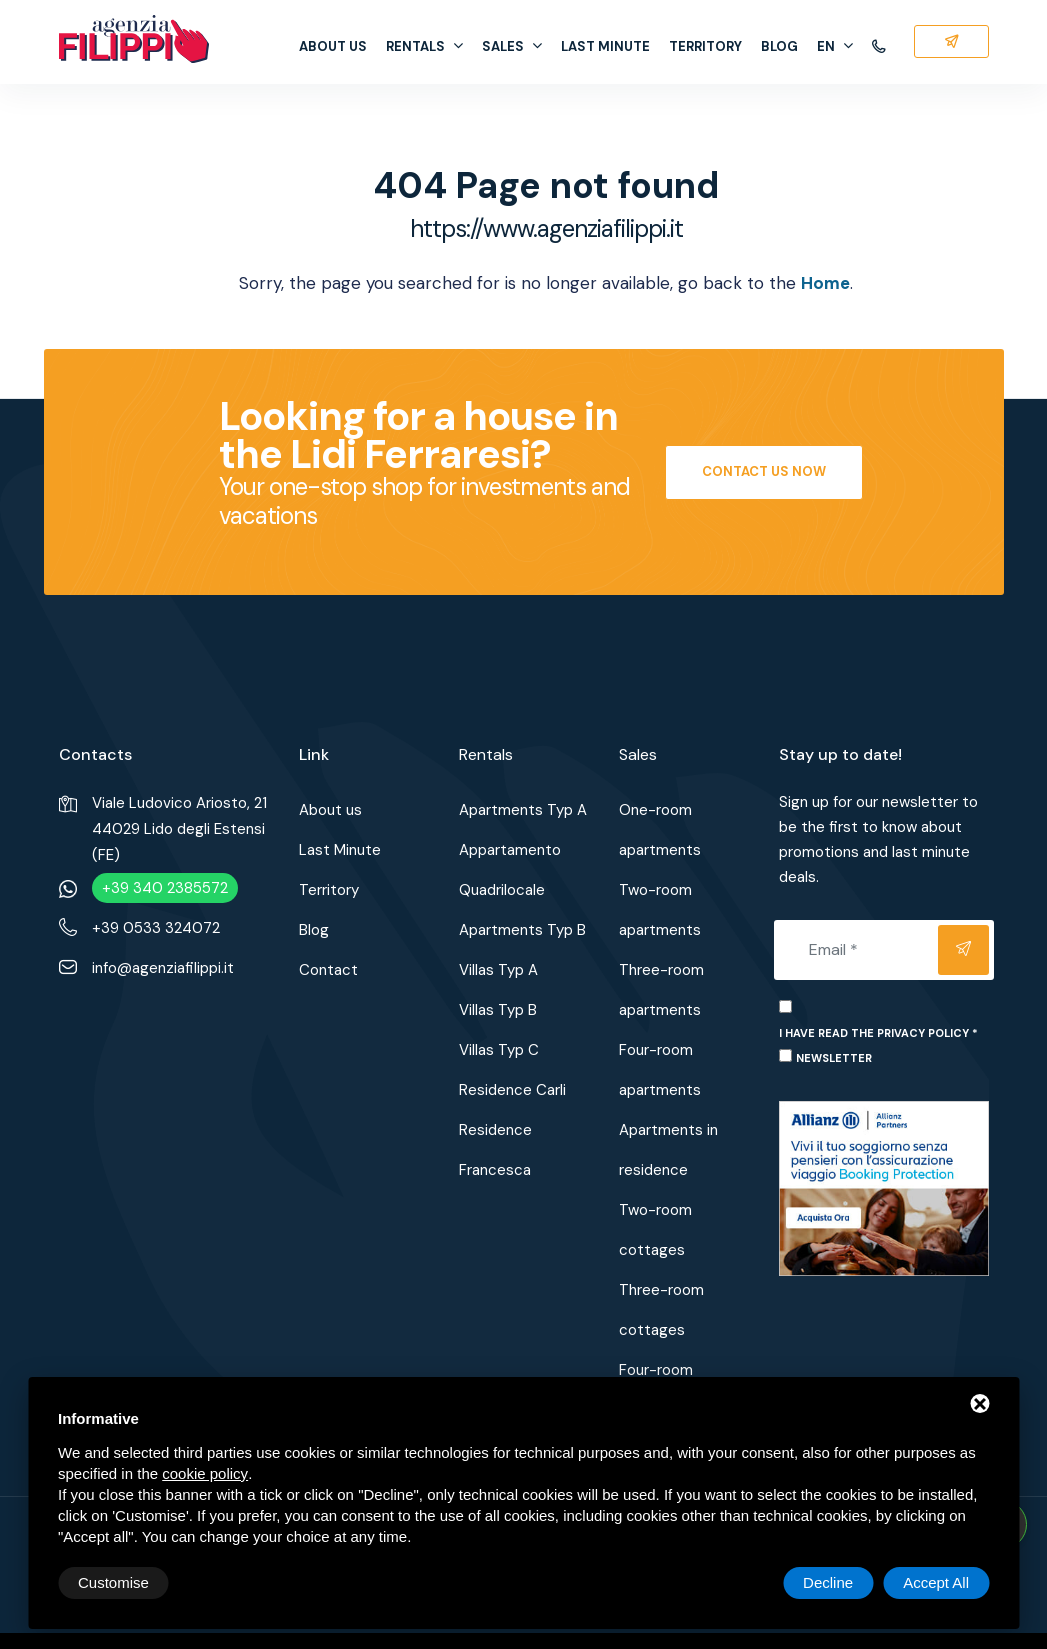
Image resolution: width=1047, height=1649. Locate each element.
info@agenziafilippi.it (163, 968)
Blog (779, 46)
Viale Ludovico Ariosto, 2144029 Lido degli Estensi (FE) (179, 829)
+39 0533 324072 (156, 928)
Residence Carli (512, 1090)
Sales (512, 46)
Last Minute (605, 46)
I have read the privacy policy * (878, 1033)
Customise (113, 1582)
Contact (328, 970)
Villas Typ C (499, 1050)
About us (333, 46)
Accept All (936, 1582)
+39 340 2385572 (165, 888)
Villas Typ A (498, 970)
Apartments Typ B (522, 930)
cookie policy (205, 1473)
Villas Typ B (498, 1010)
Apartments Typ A (523, 810)
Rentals (424, 46)
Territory (705, 46)
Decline (828, 1582)
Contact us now (764, 471)
